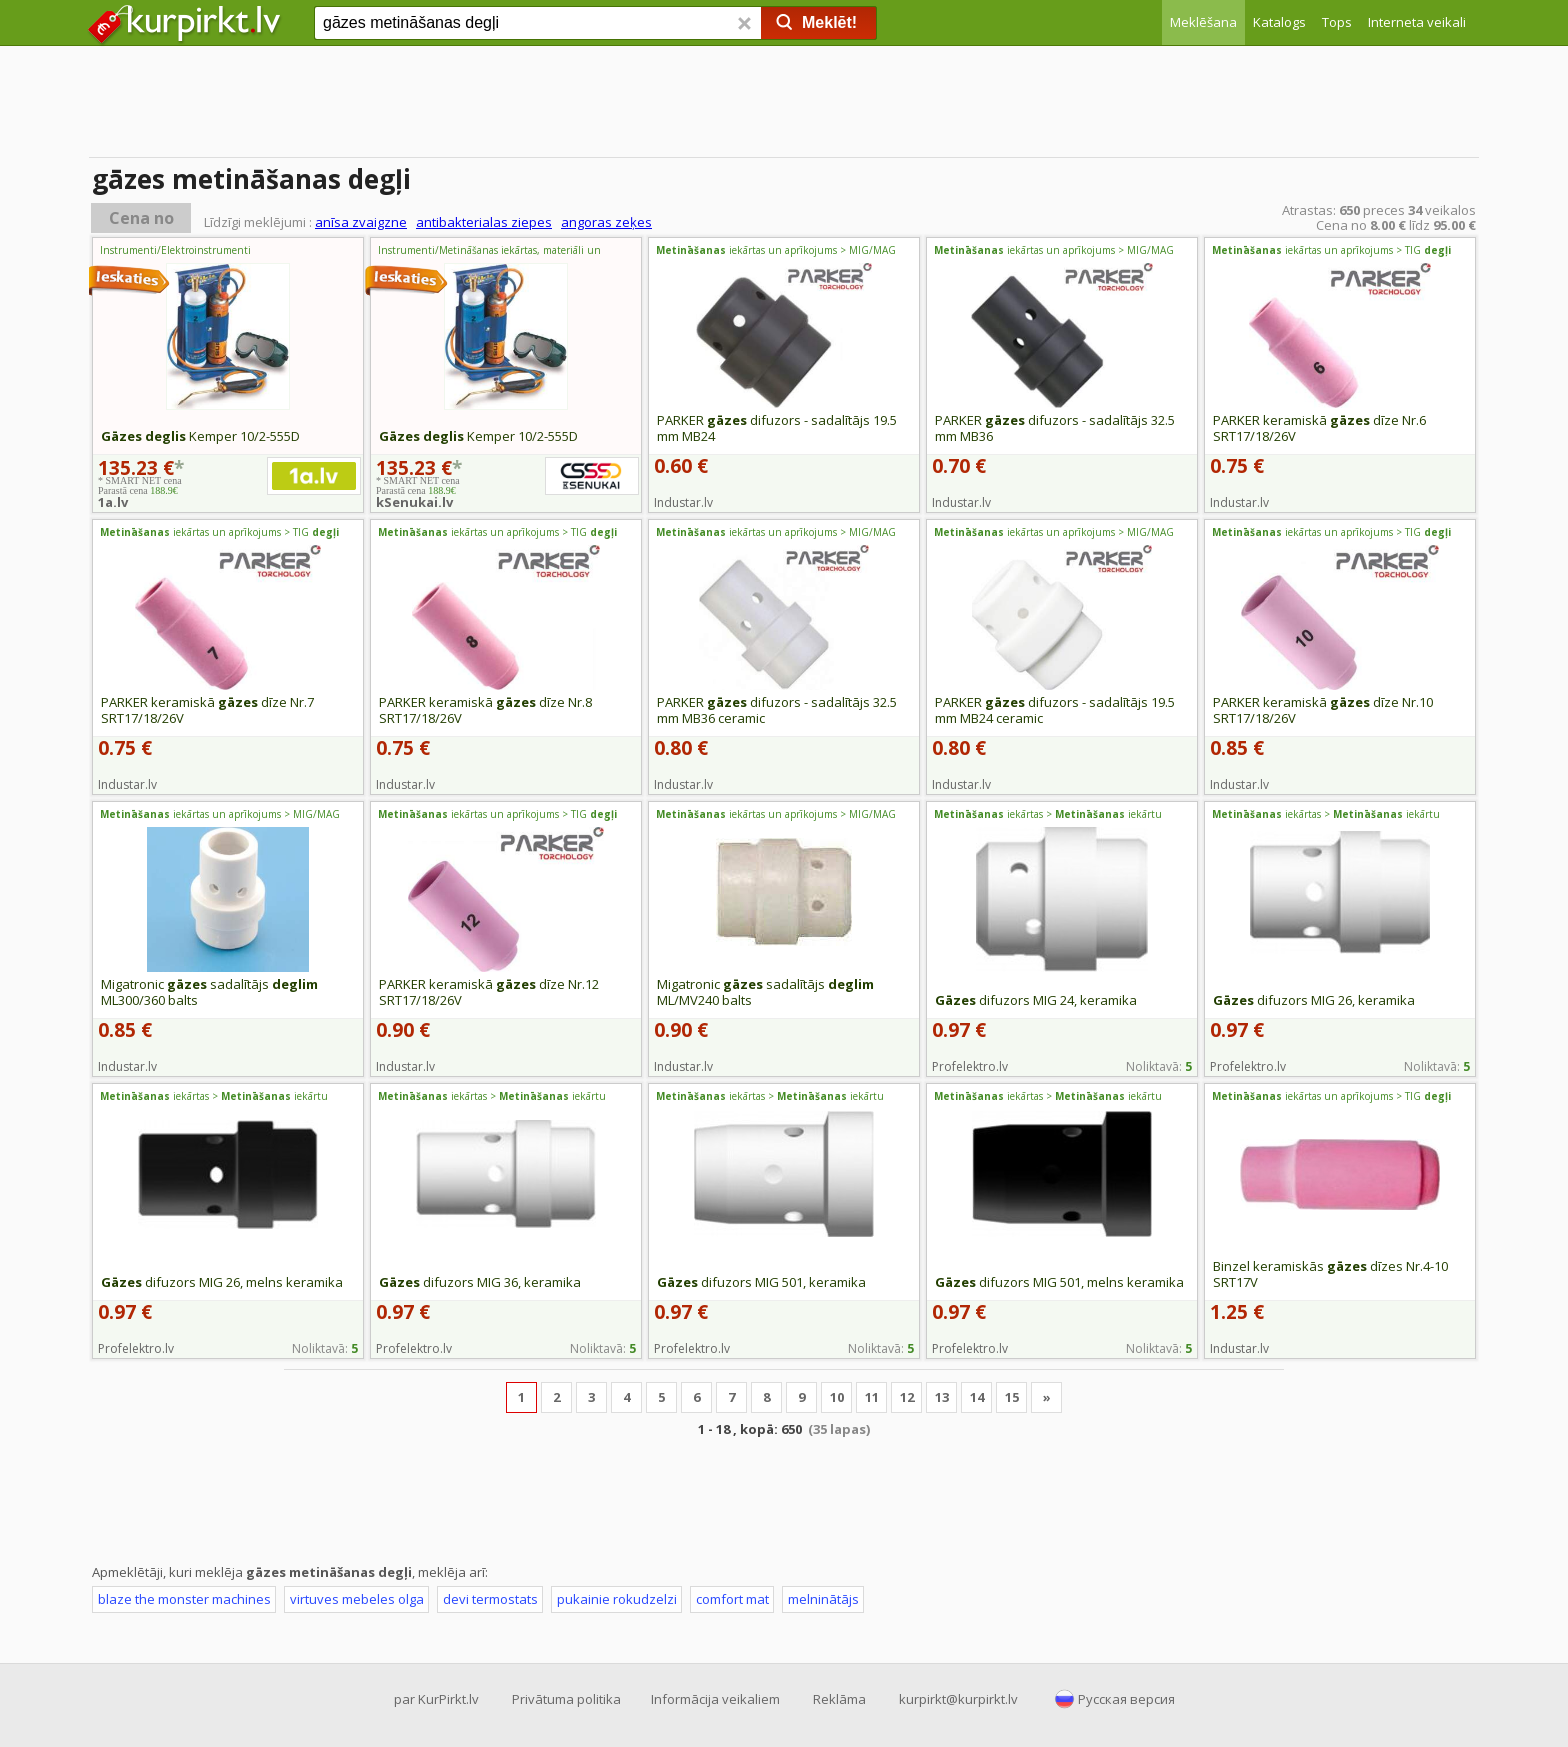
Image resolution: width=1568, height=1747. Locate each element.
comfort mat (732, 1599)
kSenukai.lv (414, 502)
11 (872, 1397)
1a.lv (113, 502)
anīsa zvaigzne (361, 222)
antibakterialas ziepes (484, 222)
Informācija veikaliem (715, 1699)
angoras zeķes (606, 222)
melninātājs (823, 1599)
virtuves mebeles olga (357, 1599)
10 (837, 1397)
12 (907, 1397)
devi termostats (490, 1599)
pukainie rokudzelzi (617, 1599)
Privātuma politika (566, 1699)
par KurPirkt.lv (436, 1699)
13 (942, 1397)
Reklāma (839, 1699)
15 (1012, 1397)
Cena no (141, 218)
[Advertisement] (784, 105)
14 (977, 1397)
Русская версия (1126, 1699)
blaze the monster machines (184, 1599)
